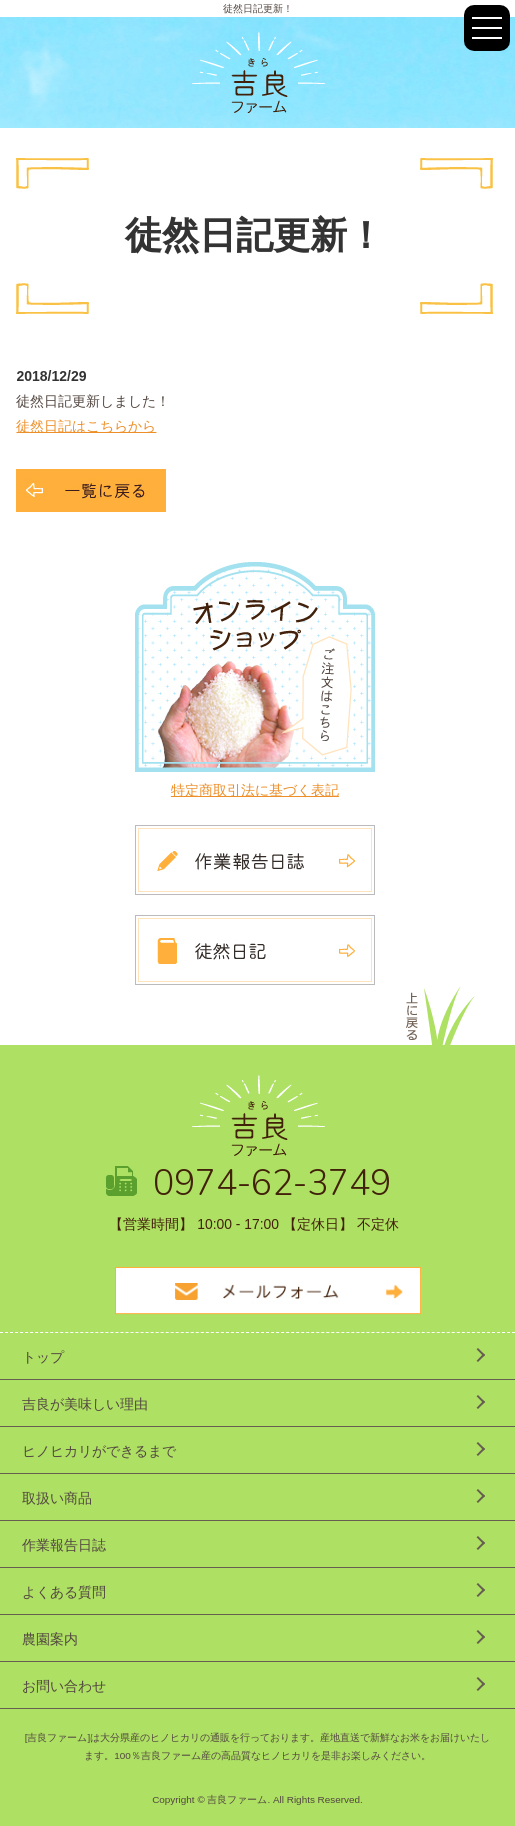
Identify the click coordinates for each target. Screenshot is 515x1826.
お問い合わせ (64, 1686)
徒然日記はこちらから (86, 426)
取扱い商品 (57, 1498)
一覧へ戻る (91, 490)
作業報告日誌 (64, 1545)
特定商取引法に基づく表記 (255, 790)
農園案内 (50, 1639)
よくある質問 (64, 1592)
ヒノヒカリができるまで (99, 1451)
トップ (43, 1357)
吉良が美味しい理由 (85, 1404)
